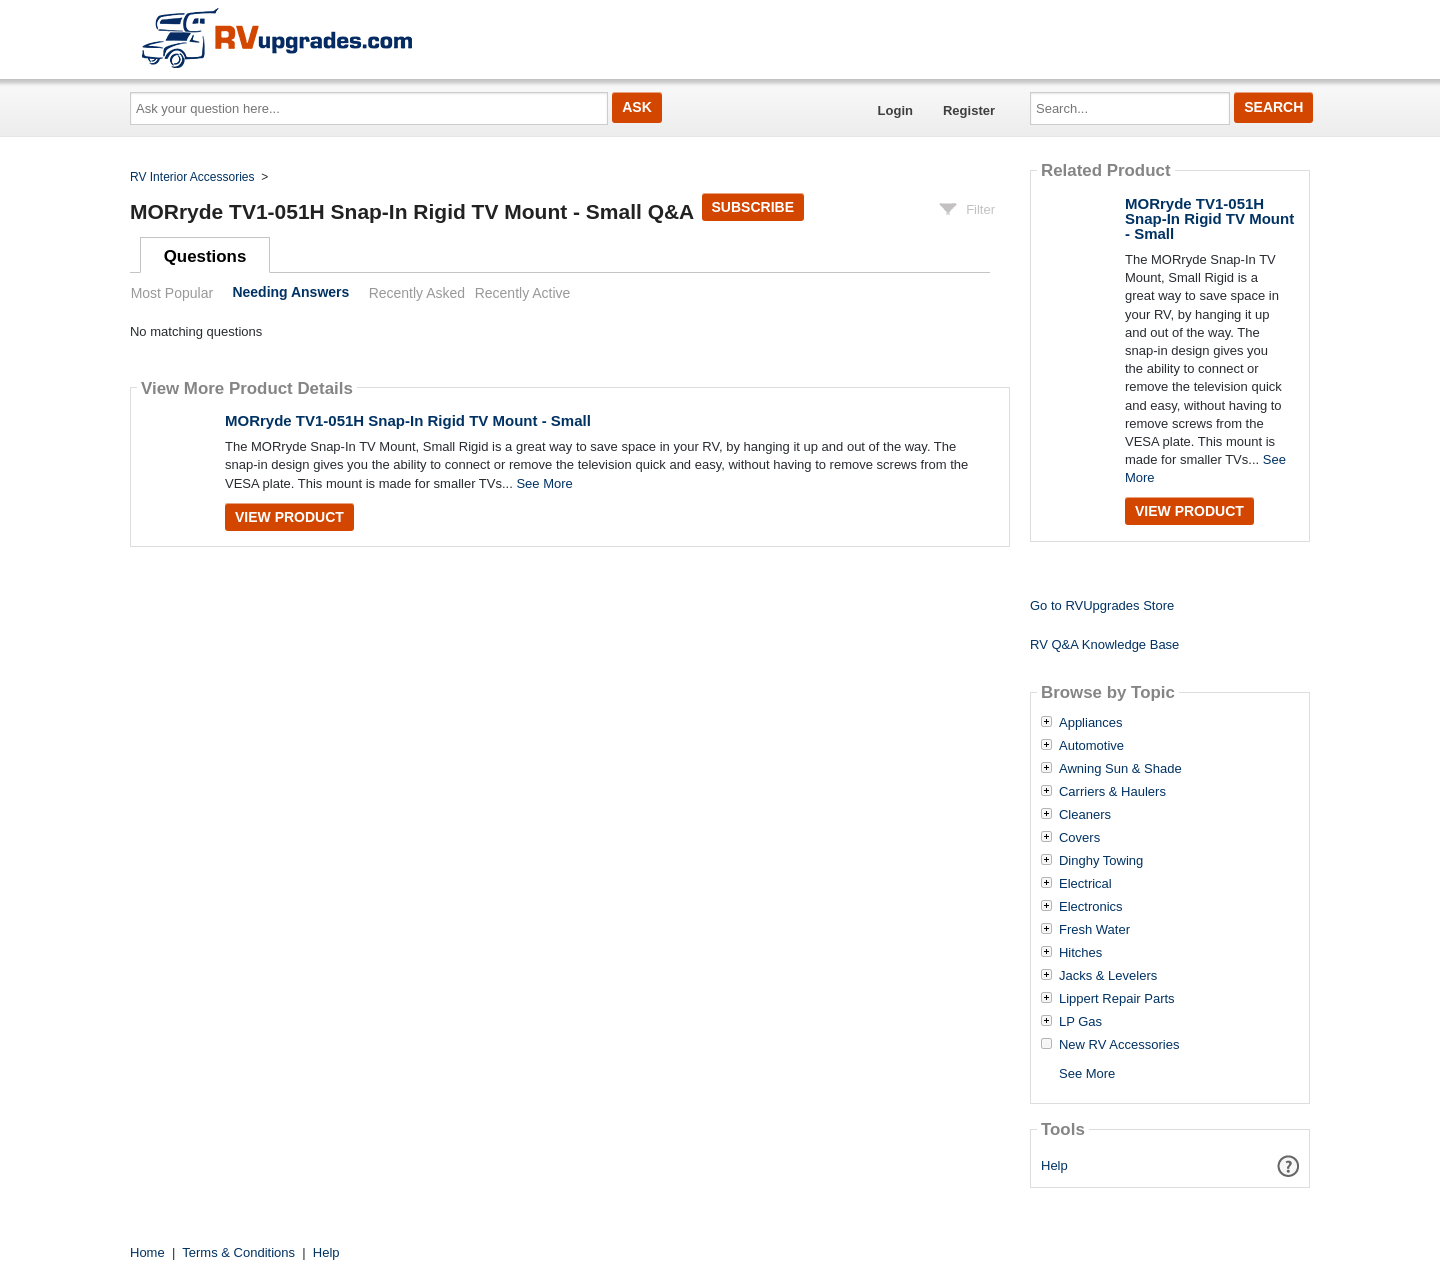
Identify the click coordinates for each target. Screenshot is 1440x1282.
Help (1054, 1165)
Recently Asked (417, 293)
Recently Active (523, 293)
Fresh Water (1094, 930)
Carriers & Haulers (1112, 792)
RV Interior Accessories (192, 177)
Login (895, 110)
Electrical (1085, 884)
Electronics (1091, 907)
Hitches (1080, 953)
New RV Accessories (1119, 1045)
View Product (289, 517)
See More (544, 483)
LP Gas (1080, 1022)
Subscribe (753, 207)
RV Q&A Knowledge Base (1104, 644)
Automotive (1091, 746)
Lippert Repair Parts (1117, 999)
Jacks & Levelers (1108, 976)
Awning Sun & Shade (1120, 769)
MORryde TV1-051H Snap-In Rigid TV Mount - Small (408, 420)
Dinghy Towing (1101, 861)
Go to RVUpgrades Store (1102, 605)
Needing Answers (290, 293)
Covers (1079, 838)
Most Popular (172, 293)
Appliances (1091, 723)
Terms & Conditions (238, 1252)
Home (147, 1252)
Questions (205, 256)
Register (969, 110)
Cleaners (1085, 815)
